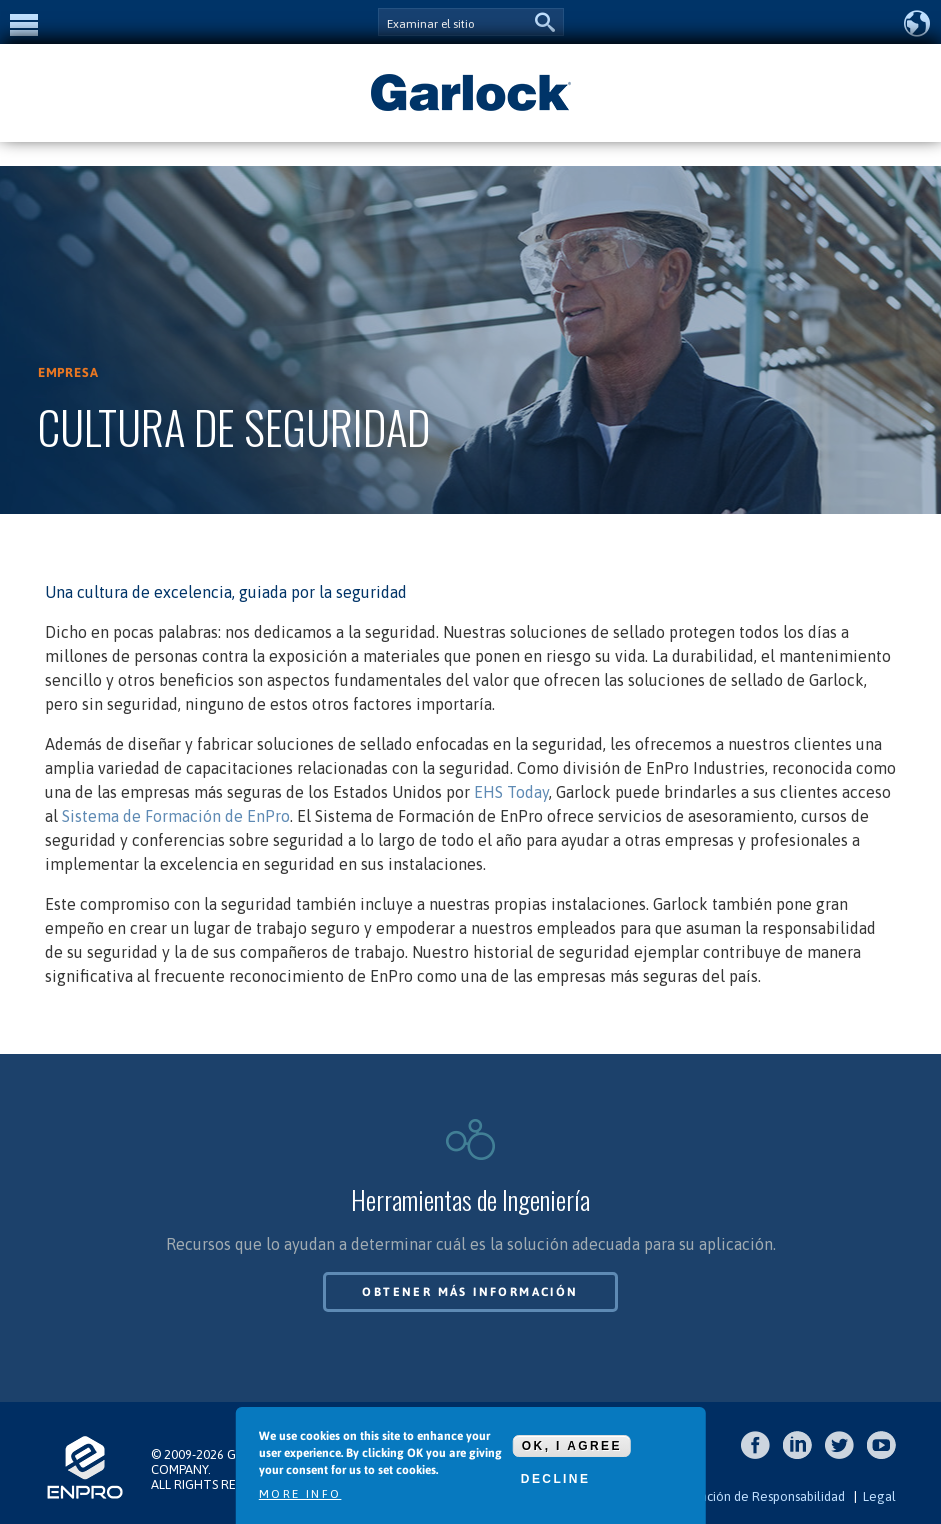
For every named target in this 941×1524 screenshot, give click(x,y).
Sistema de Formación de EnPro (176, 816)
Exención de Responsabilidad (762, 1496)
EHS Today (511, 792)
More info (300, 1494)
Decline (555, 1479)
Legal (879, 1496)
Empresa (68, 372)
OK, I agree (572, 1446)
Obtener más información (470, 1292)
